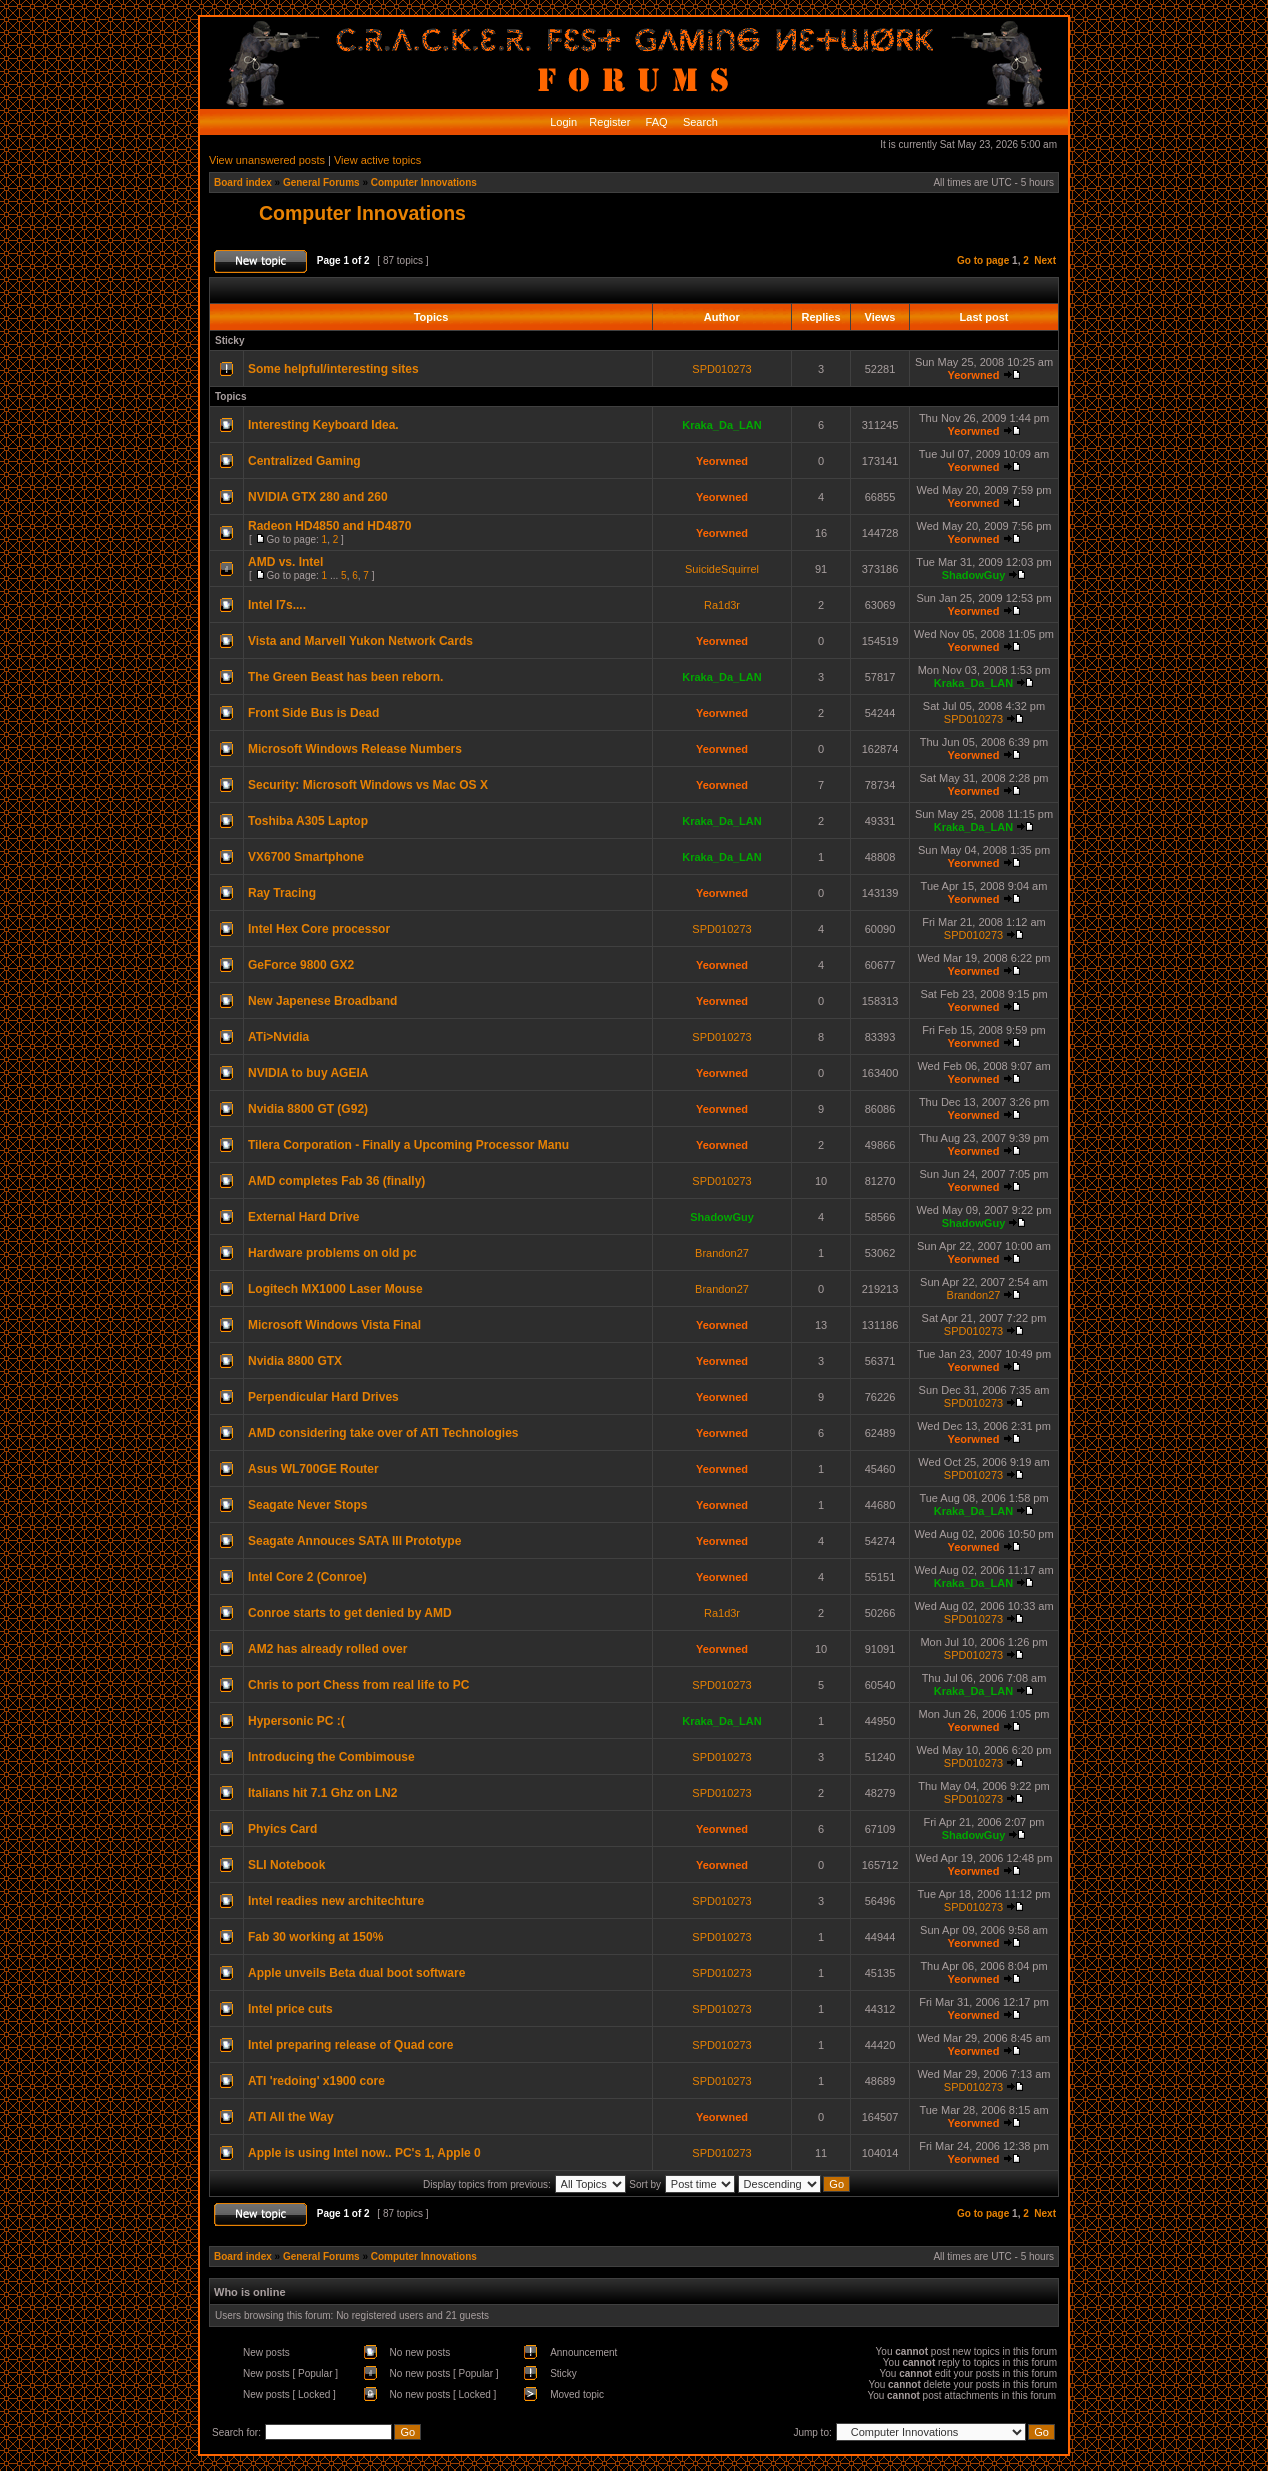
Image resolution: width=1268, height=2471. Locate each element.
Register (608, 122)
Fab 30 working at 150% (315, 1937)
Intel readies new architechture (336, 1901)
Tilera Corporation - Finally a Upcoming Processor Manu (408, 1145)
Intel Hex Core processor (319, 929)
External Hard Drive (303, 1217)
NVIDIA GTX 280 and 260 (318, 497)
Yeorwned (973, 375)
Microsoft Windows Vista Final (334, 1325)
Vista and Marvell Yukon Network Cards (360, 641)
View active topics (377, 160)
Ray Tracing (282, 893)
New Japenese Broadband (322, 1001)
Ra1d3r (722, 605)
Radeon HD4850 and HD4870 (329, 526)
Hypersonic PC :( (296, 1721)
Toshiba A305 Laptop (308, 821)
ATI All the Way (291, 2117)
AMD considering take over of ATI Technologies (383, 1433)
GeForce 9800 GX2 (301, 965)
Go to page (983, 260)
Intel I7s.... (277, 605)
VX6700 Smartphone (306, 857)
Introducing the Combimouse (331, 1757)
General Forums (321, 182)
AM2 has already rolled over (327, 1649)
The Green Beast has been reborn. (345, 677)
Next (1045, 260)
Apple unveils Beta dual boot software (356, 1973)
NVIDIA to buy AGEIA (308, 1073)
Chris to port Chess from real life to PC (358, 1685)
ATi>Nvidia (278, 1037)
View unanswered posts (267, 160)
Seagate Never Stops (307, 1505)
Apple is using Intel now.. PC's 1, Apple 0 (364, 2153)
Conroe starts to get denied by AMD (350, 1613)
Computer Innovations (424, 182)
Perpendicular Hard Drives (323, 1397)
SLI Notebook (286, 1865)
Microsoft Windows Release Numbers (355, 749)
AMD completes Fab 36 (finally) (336, 1181)
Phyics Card (282, 1829)
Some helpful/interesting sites (333, 369)
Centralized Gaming (304, 461)
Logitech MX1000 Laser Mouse (335, 1289)
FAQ (655, 122)
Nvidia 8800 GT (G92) (308, 1109)
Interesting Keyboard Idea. (323, 425)
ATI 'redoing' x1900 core (316, 2081)
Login (563, 122)
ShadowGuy (974, 575)
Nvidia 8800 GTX (295, 1361)
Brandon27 (722, 1253)
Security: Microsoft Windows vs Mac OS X (368, 785)
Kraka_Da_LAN (721, 425)
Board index (243, 182)
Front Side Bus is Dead (313, 713)
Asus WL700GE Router (313, 1469)
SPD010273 (721, 369)
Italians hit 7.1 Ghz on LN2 (322, 1793)
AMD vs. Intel (285, 562)
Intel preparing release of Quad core (350, 2045)
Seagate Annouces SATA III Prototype (354, 1541)
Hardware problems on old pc (332, 1253)
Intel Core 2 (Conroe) (307, 1577)
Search (699, 122)
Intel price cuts (290, 2009)
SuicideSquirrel (722, 569)
